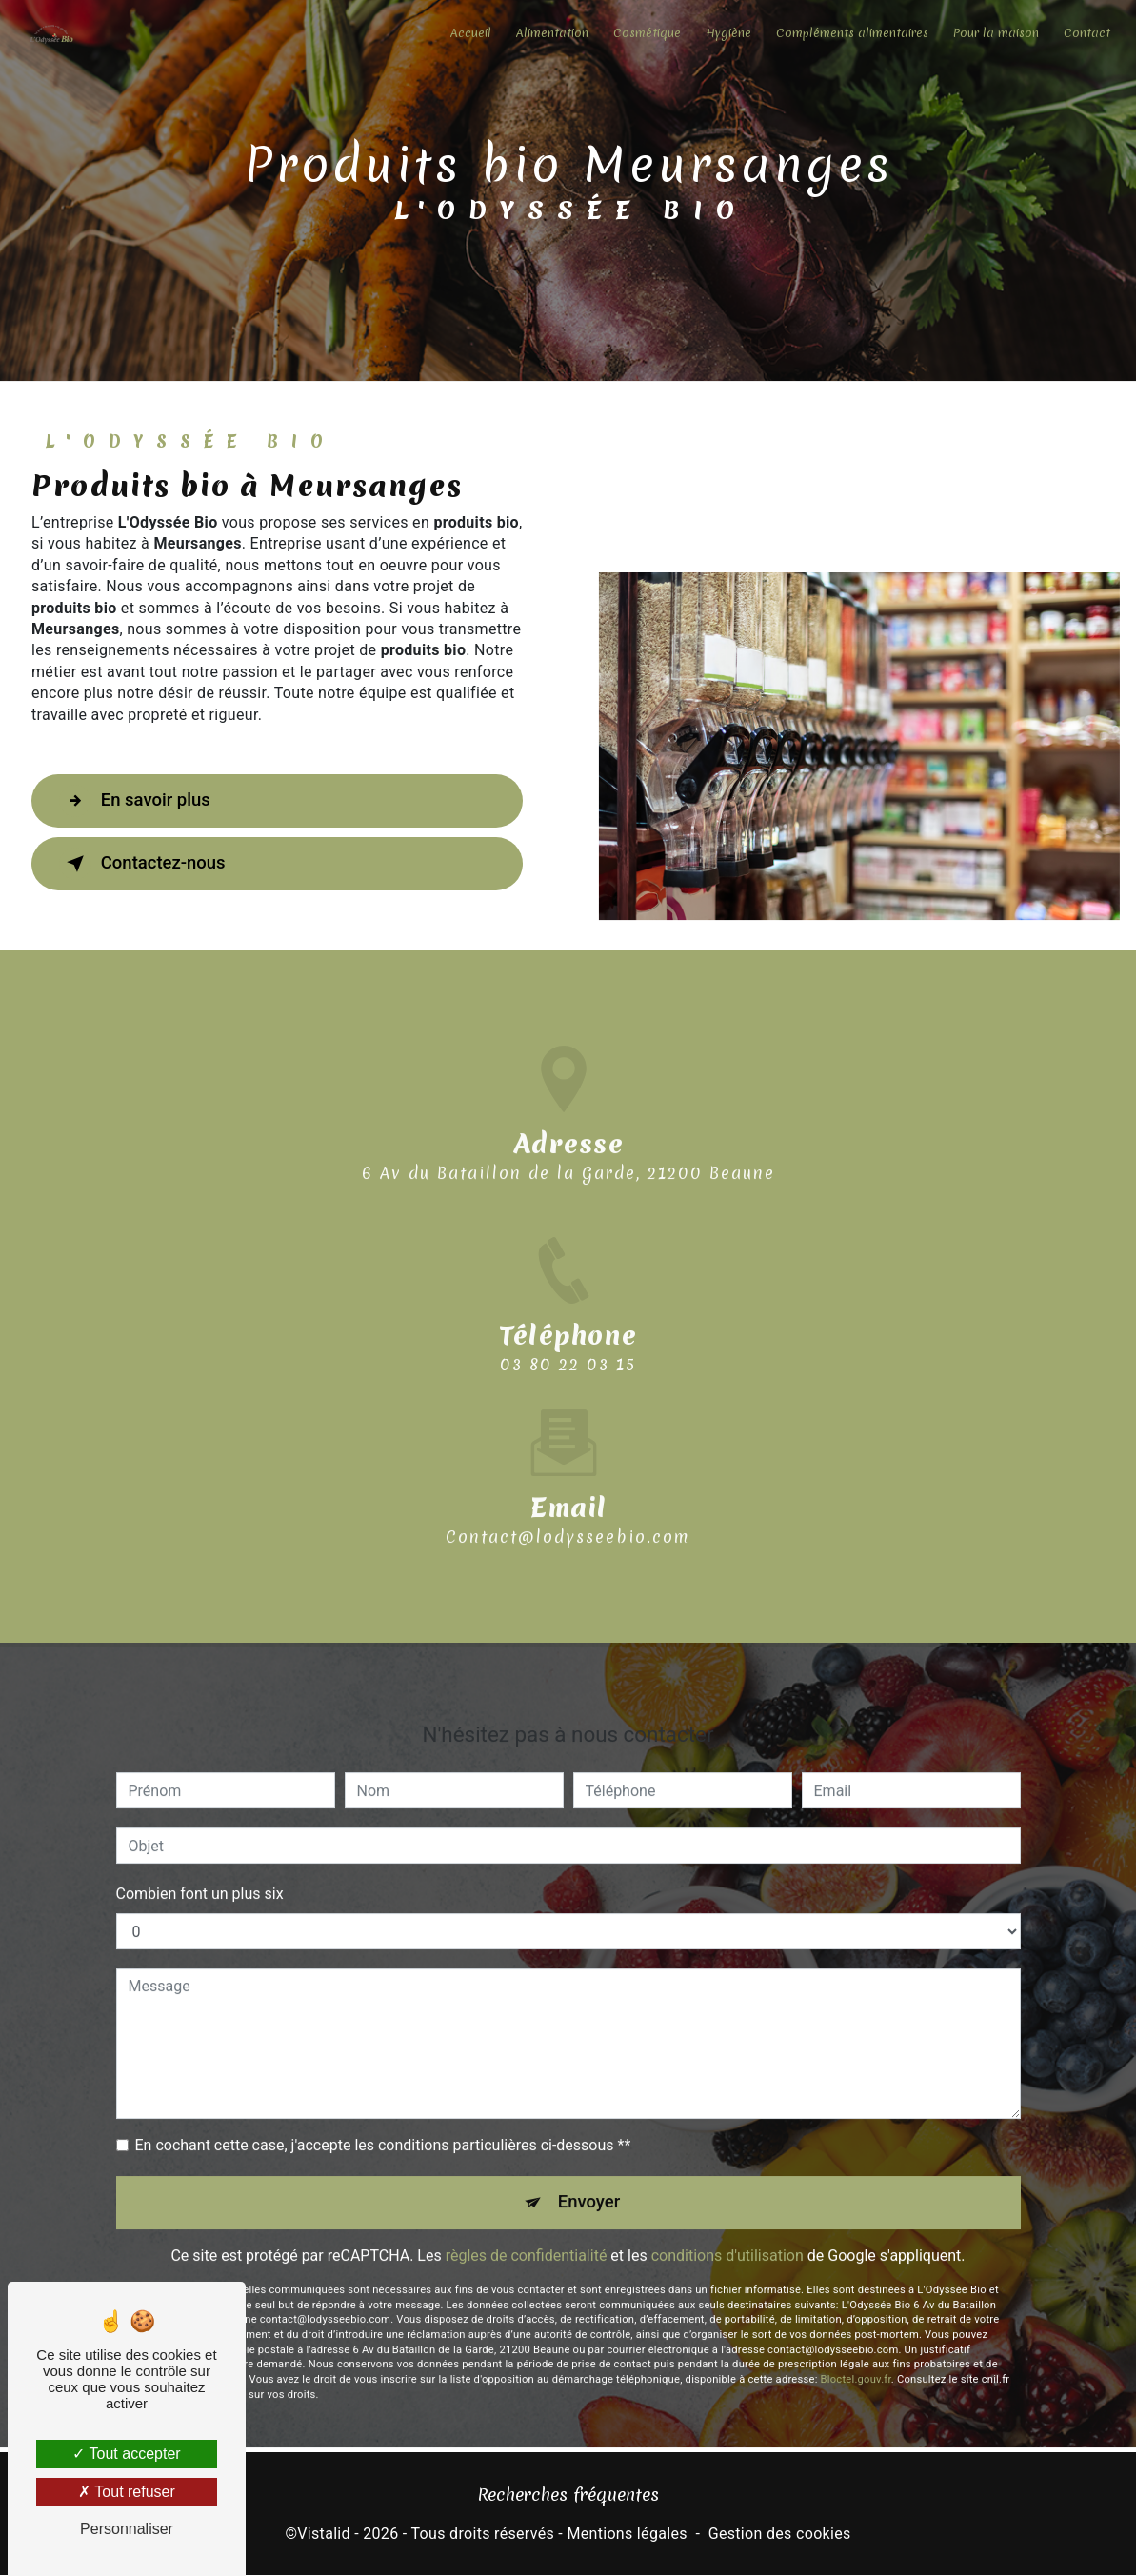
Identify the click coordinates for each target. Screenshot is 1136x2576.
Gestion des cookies (779, 2535)
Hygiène (726, 33)
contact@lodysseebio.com (568, 1513)
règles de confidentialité (527, 2234)
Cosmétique (645, 33)
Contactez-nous (146, 864)
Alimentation (550, 33)
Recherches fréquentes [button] (568, 2495)
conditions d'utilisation (727, 2234)
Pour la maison (994, 33)
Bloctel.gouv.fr (856, 2357)
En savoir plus (138, 801)
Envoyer (589, 2179)
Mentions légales (627, 2535)
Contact (1085, 33)
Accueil (468, 33)
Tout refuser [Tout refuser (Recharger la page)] (126, 2492)
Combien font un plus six (200, 1871)
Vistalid (323, 2535)
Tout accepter (126, 2454)
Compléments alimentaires (850, 33)
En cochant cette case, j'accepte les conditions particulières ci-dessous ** (383, 2122)
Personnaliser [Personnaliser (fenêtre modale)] (126, 2529)
